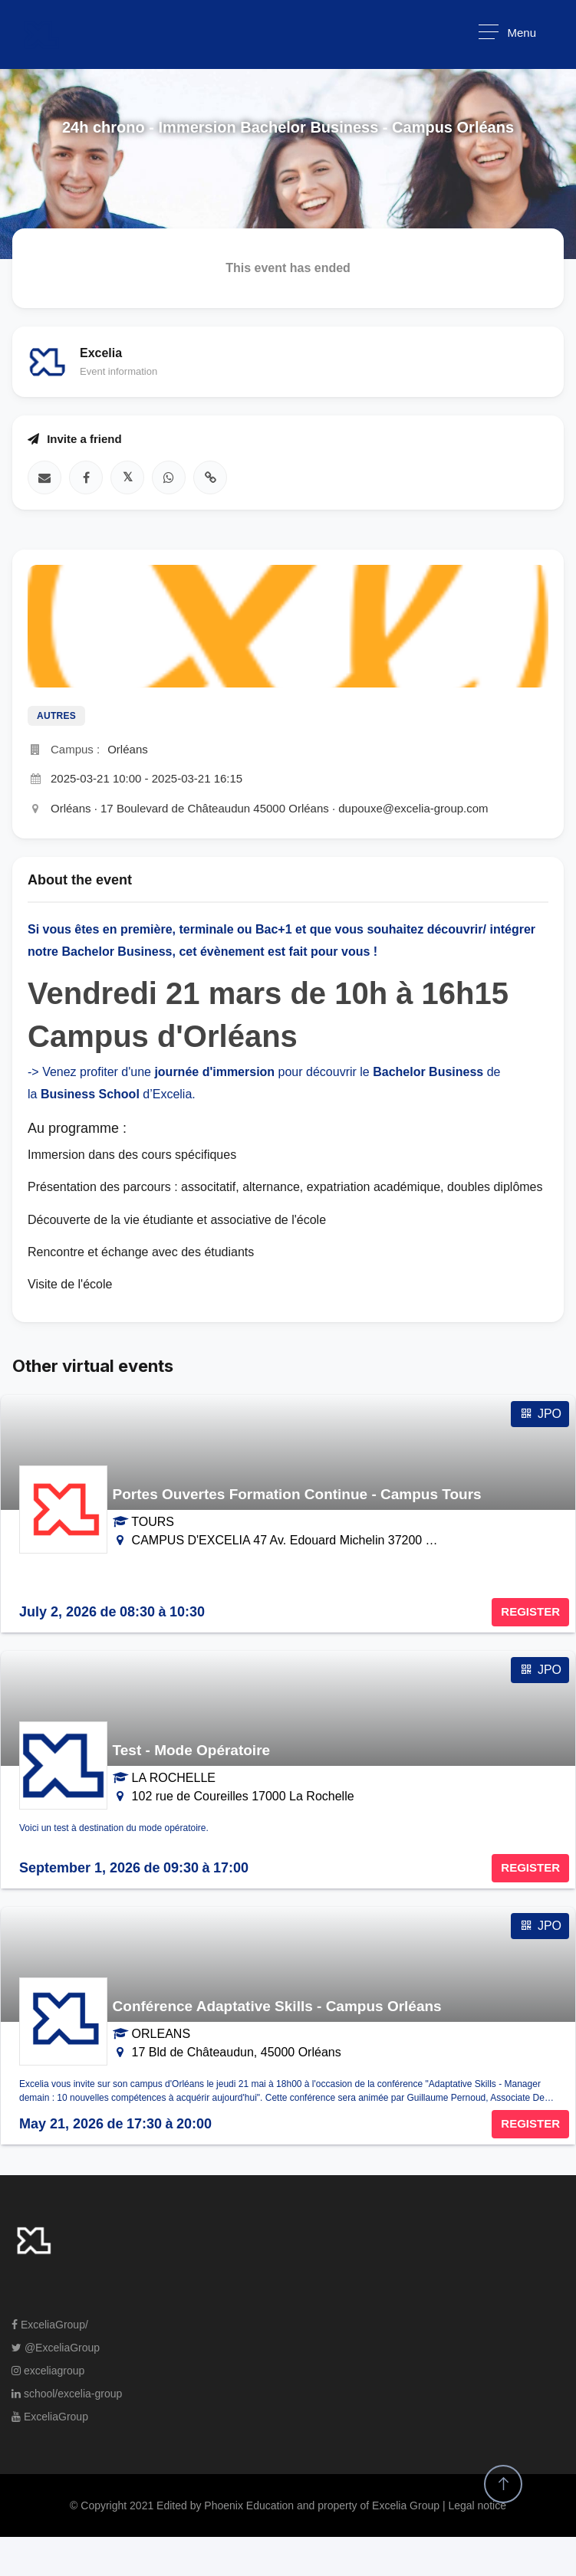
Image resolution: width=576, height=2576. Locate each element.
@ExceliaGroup (56, 2347)
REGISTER (530, 1611)
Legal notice (477, 2505)
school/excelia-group (67, 2393)
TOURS (152, 1521)
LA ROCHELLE (174, 1777)
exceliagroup (48, 2370)
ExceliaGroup (50, 2416)
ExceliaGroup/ (50, 2324)
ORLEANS (161, 2033)
